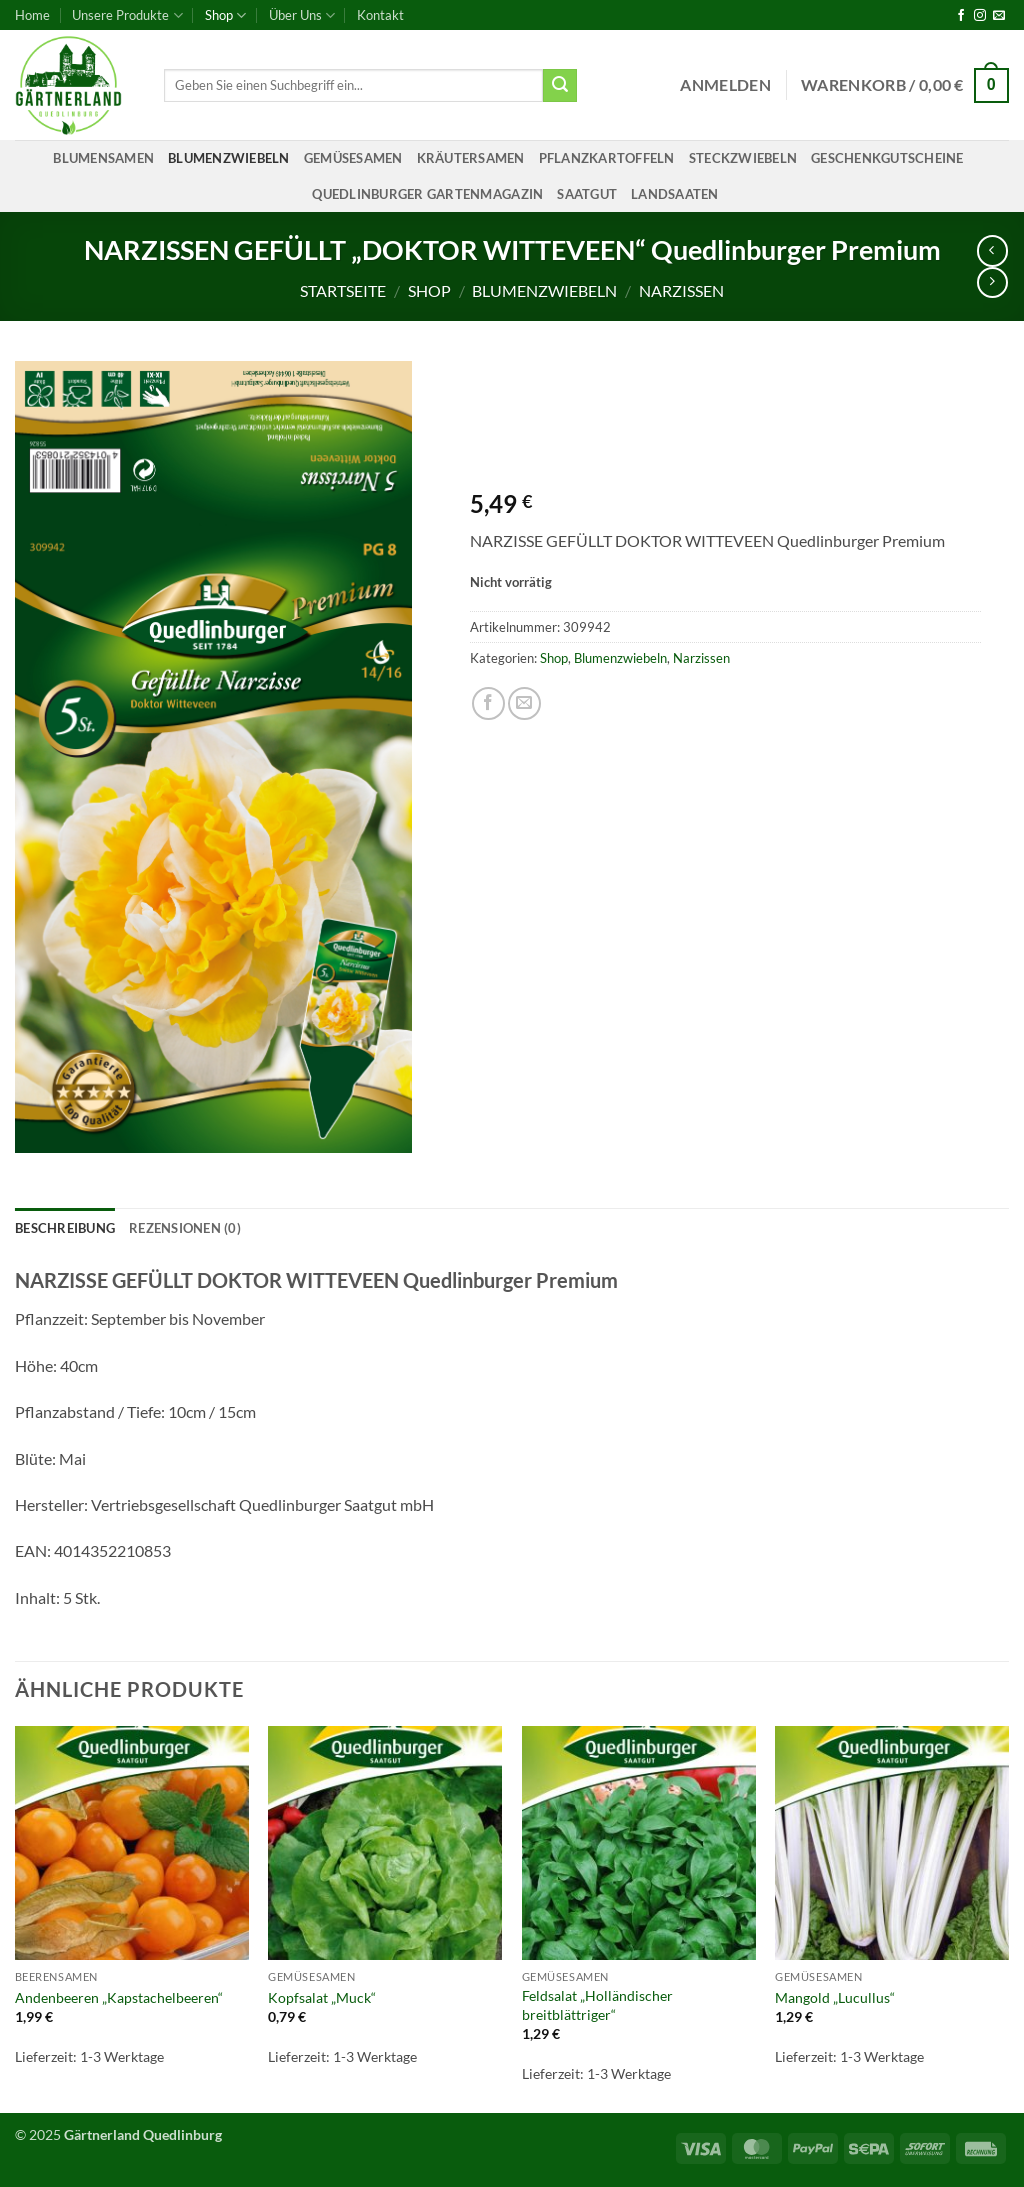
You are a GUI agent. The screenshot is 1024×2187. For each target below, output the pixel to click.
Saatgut (587, 194)
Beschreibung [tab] (65, 1228)
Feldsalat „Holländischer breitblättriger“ (597, 2005)
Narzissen (681, 290)
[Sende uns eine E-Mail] (999, 16)
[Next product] (992, 250)
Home (32, 15)
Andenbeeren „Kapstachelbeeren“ (119, 1997)
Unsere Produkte (127, 15)
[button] (725, 85)
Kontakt (380, 15)
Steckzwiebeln (743, 158)
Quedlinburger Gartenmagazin (427, 194)
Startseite (343, 290)
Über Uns (302, 15)
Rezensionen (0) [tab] (185, 1228)
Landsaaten (675, 194)
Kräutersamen (471, 158)
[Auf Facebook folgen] (961, 16)
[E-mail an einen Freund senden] (524, 703)
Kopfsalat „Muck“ (322, 1997)
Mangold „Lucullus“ (835, 1997)
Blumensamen (103, 158)
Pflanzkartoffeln (607, 158)
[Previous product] (992, 282)
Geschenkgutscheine (887, 158)
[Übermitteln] (560, 86)
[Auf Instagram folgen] (980, 16)
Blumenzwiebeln (229, 158)
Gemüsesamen (353, 158)
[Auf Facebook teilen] (488, 703)
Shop (225, 15)
